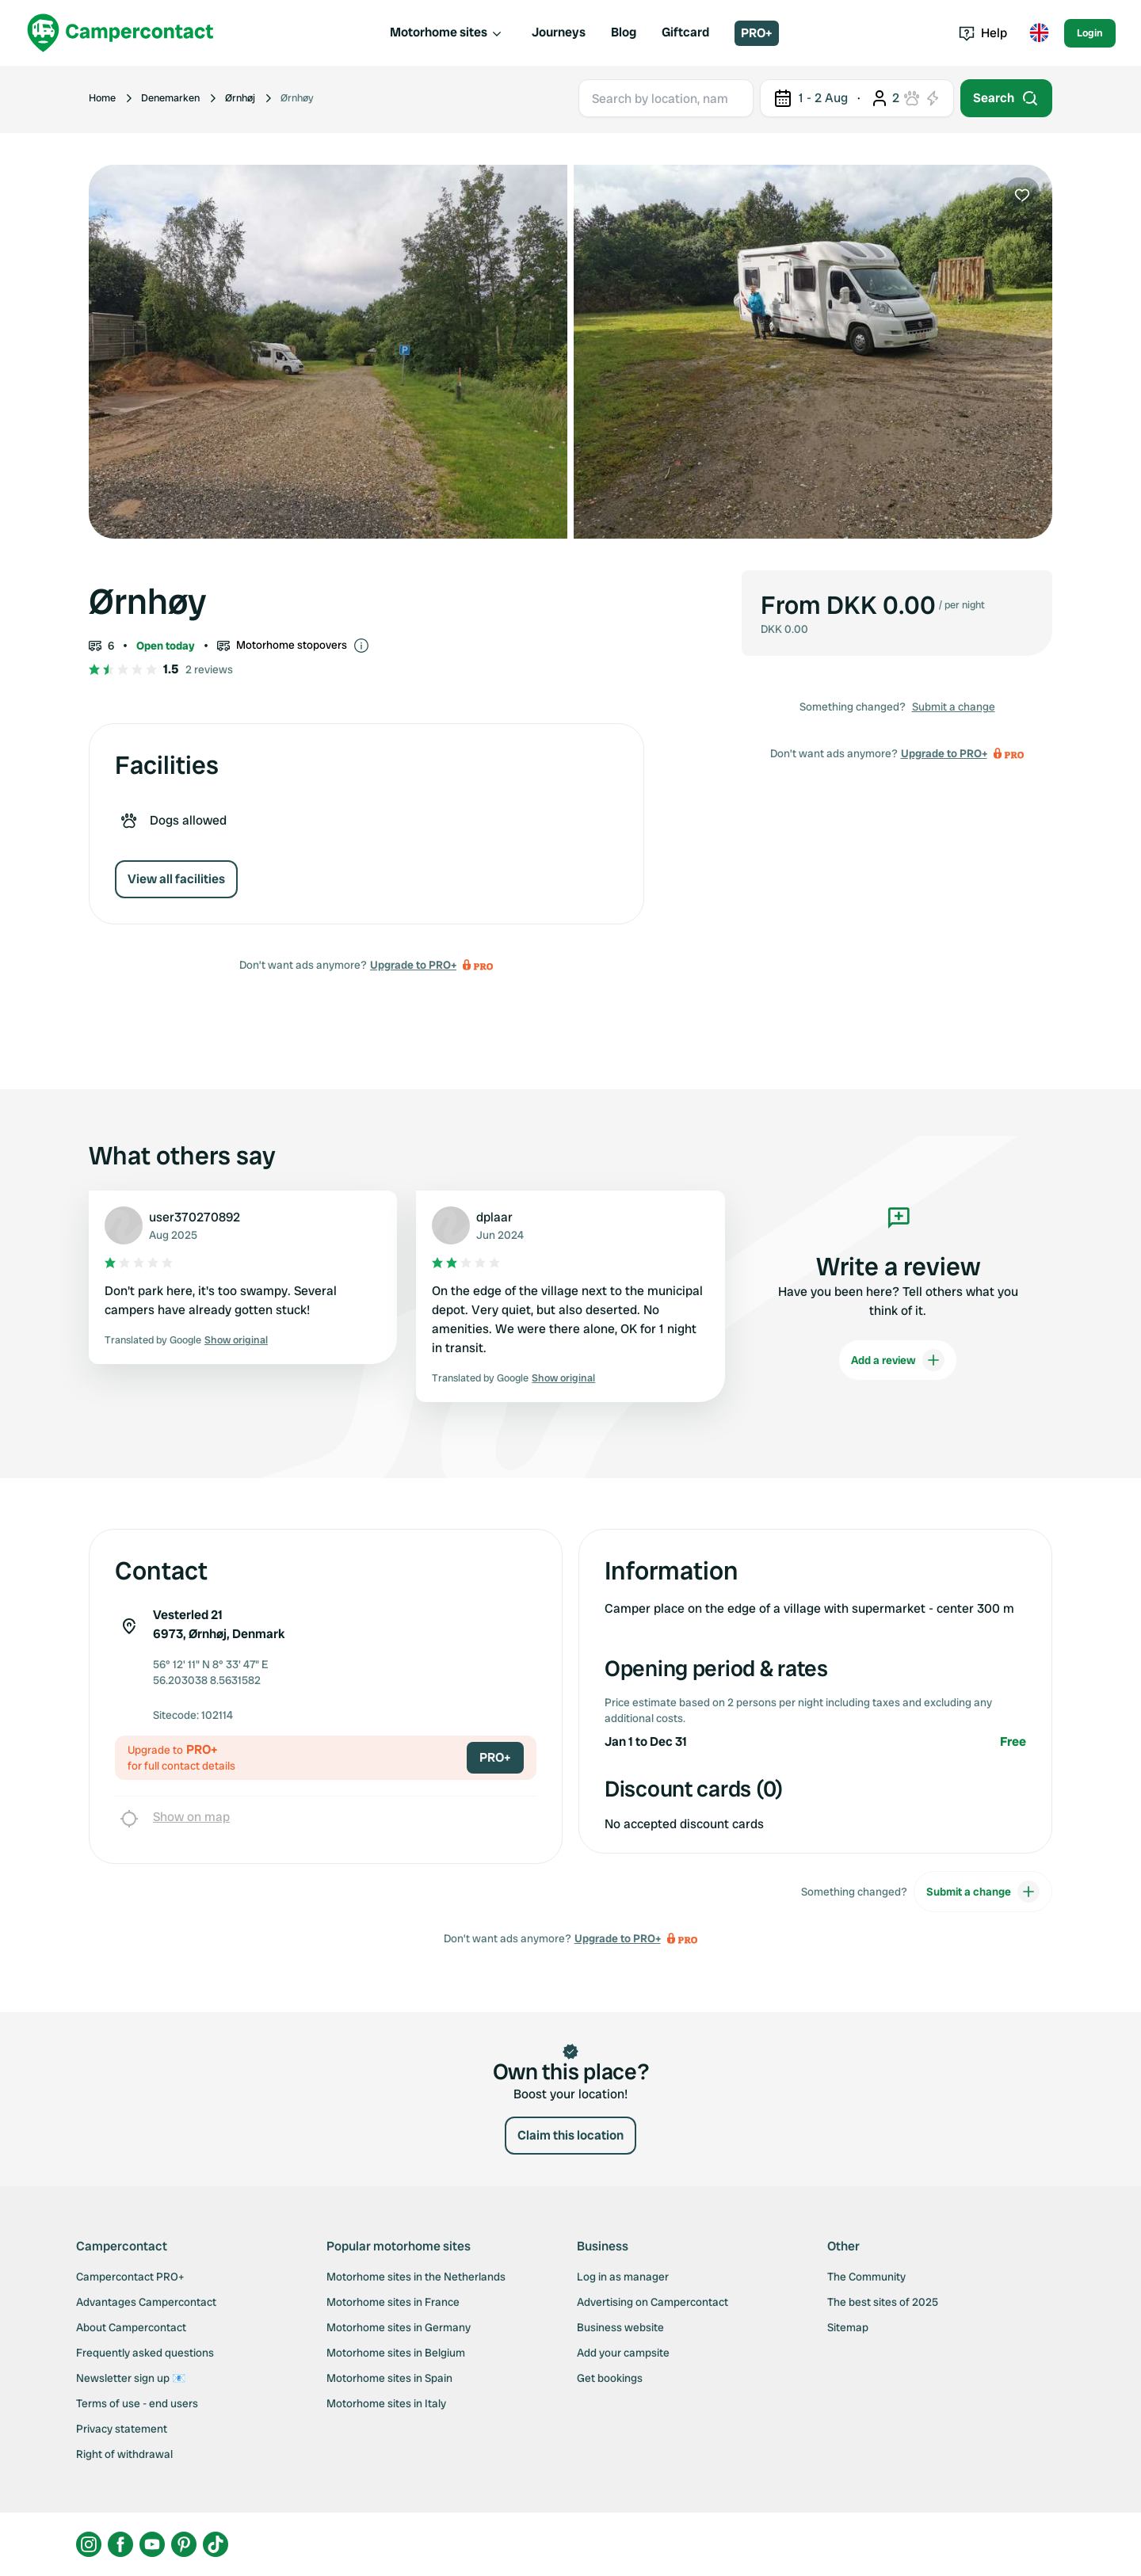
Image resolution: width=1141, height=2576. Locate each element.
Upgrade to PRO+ (413, 965)
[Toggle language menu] (1039, 33)
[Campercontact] (120, 33)
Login (1090, 33)
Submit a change (953, 706)
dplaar (494, 1217)
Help (983, 33)
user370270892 (194, 1217)
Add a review (897, 1360)
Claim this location (570, 2135)
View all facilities (176, 879)
